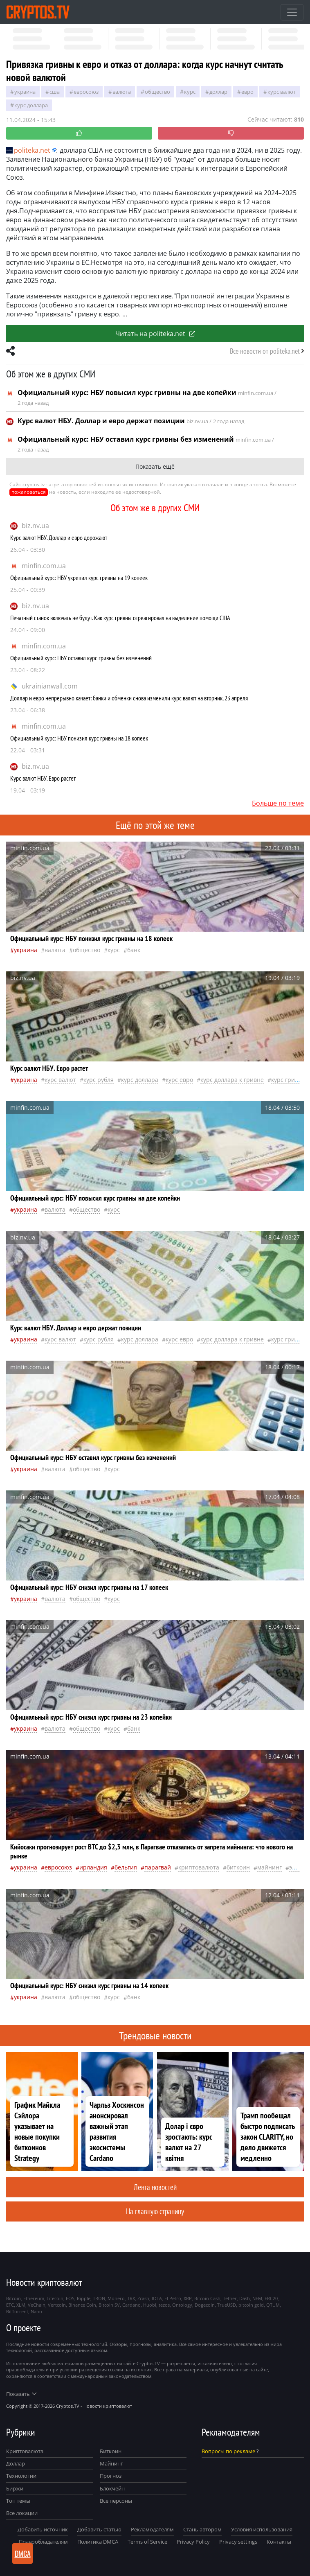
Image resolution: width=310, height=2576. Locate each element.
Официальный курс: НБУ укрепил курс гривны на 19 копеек (79, 577)
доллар (218, 91)
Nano (36, 2311)
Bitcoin (13, 2298)
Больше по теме (278, 803)
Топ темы (18, 2500)
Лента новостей (155, 2187)
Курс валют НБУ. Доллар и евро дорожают (58, 537)
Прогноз (110, 2475)
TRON (99, 2298)
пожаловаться (28, 491)
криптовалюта (198, 1867)
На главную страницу (155, 2211)
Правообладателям (43, 2541)
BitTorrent (17, 2311)
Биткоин (110, 2451)
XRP (188, 2298)
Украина (25, 91)
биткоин (238, 1867)
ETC (10, 2305)
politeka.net (28, 150)
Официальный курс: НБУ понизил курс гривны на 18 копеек (79, 738)
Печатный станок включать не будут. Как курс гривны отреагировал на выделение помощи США (120, 618)
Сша (54, 91)
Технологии (21, 2475)
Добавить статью (99, 2529)
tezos (164, 2305)
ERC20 (271, 2298)
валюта (121, 91)
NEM (257, 2298)
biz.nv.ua (35, 525)
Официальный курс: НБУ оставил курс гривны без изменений (81, 658)
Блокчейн (112, 2488)
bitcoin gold (251, 2305)
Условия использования (261, 2529)
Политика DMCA (97, 2541)
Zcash (143, 2298)
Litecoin (55, 2298)
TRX (131, 2298)
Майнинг (111, 2463)
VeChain (36, 2305)
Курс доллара (31, 105)
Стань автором (202, 2529)
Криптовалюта (24, 2451)
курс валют (281, 91)
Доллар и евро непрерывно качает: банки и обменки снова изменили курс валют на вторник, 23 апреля (129, 698)
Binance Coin (82, 2305)
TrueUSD (226, 2305)
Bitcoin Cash (207, 2298)
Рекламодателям (152, 2529)
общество (157, 91)
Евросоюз (86, 91)
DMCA (23, 2553)
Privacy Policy (193, 2541)
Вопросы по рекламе (228, 2451)
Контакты (279, 2541)
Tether (230, 2298)
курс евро (179, 1080)
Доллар (15, 2463)
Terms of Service (147, 2541)
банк (133, 950)
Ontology (182, 2305)
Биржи (14, 2488)
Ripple (83, 2298)
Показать (21, 2394)
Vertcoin (57, 2305)
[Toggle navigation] (292, 12)
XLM (20, 2305)
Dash (244, 2298)
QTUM (273, 2305)
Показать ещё (155, 466)
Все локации (22, 2513)
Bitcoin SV (109, 2305)
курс (189, 91)
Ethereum (33, 2298)
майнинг (269, 1867)
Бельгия (126, 1867)
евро (247, 91)
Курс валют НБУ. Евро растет (43, 778)
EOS (70, 2298)
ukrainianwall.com (50, 686)
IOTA (157, 2298)
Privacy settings (238, 2541)
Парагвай (157, 1867)
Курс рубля (98, 1080)
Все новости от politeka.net (265, 351)
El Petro (172, 2298)
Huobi (149, 2305)
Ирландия (93, 1867)
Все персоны (116, 2500)
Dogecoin (205, 2305)
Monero (116, 2298)
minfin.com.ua (44, 565)
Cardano (131, 2305)
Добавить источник (43, 2529)
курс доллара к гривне (232, 1080)
